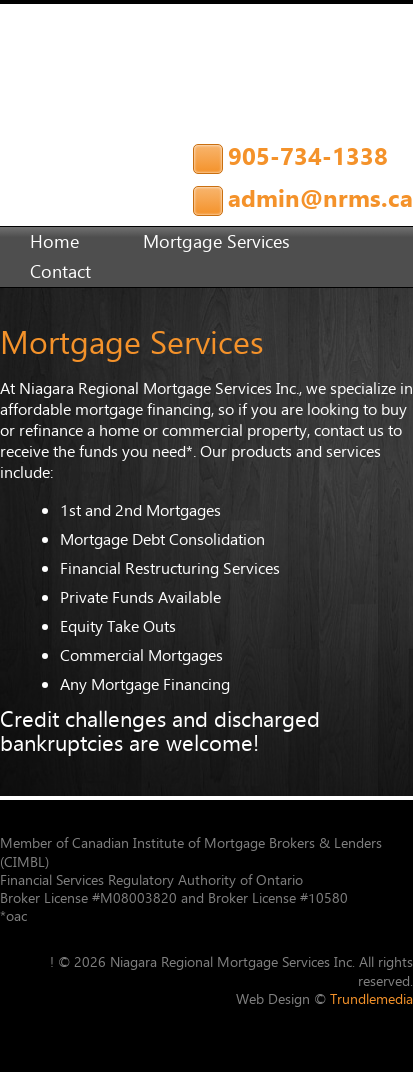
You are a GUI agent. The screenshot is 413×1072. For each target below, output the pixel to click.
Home (54, 241)
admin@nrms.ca (320, 198)
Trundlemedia (371, 999)
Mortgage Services (216, 241)
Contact (60, 271)
